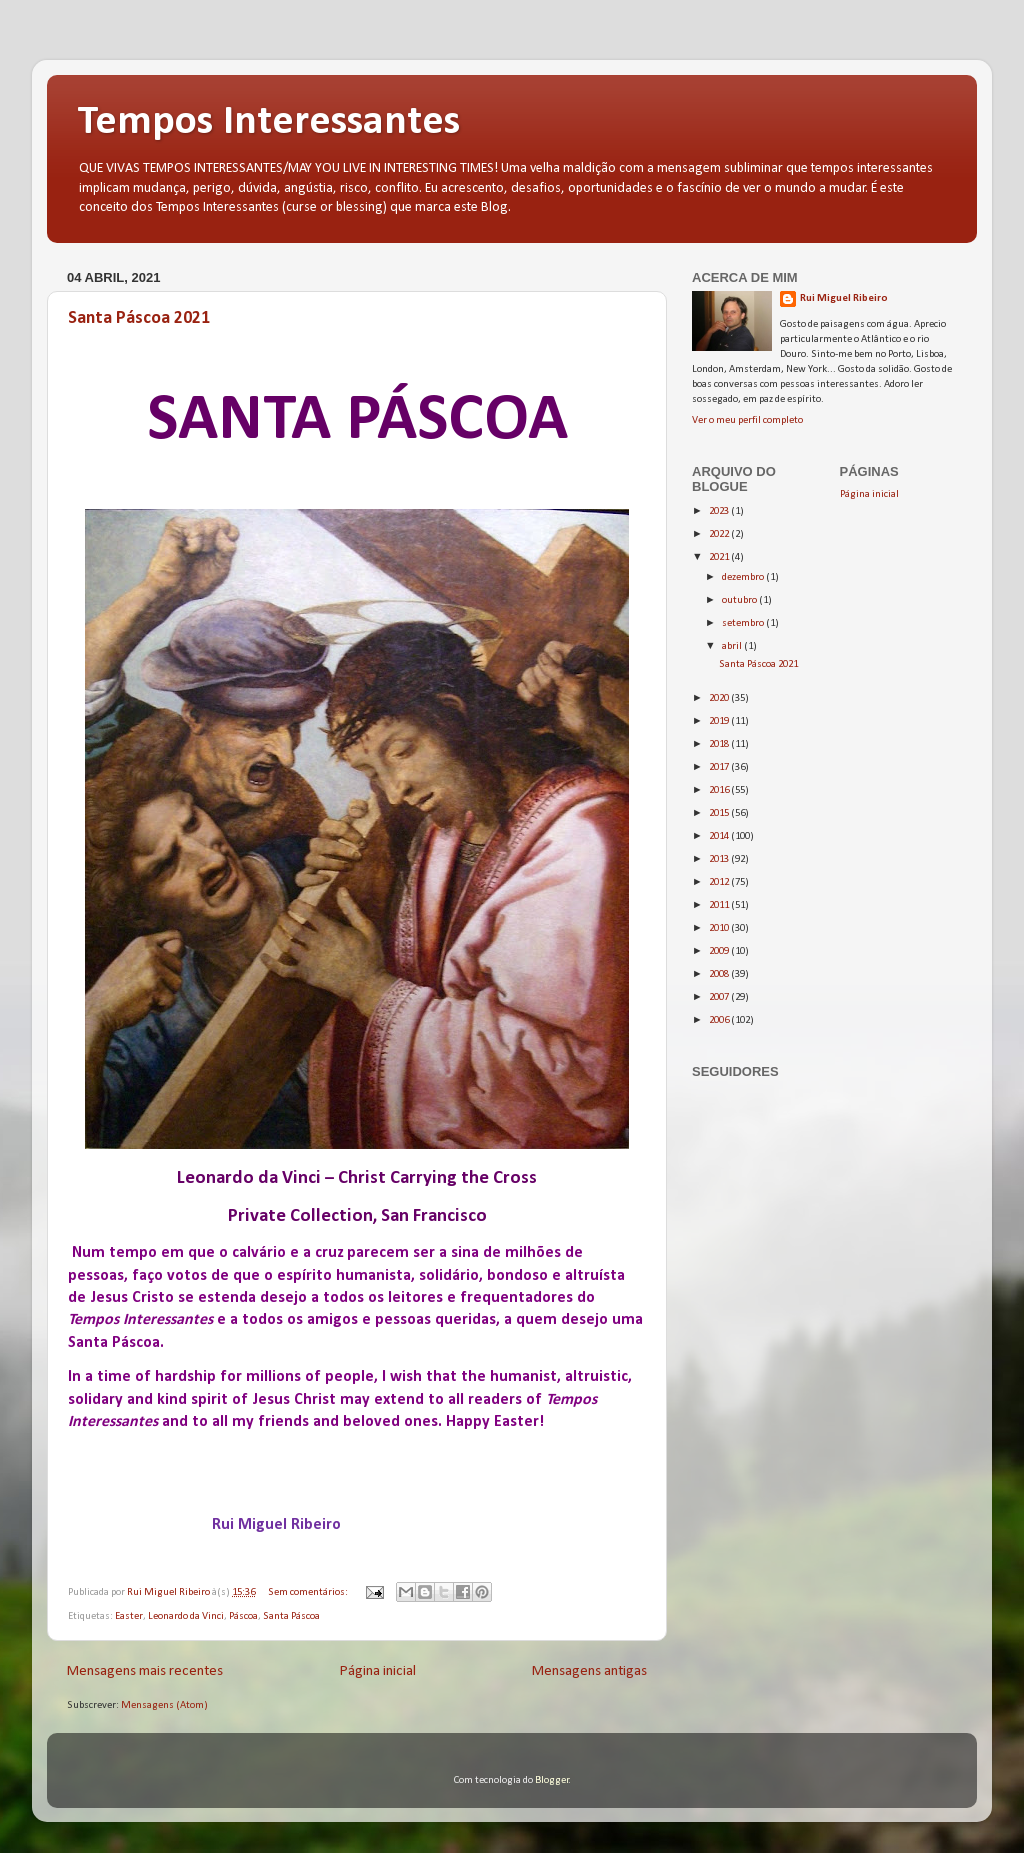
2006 (720, 1020)
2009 (720, 951)
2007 (720, 997)
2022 (720, 534)
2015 (720, 813)
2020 (720, 698)
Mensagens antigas (589, 1671)
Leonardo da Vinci (186, 1616)
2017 (720, 767)
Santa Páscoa (291, 1616)
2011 (720, 905)
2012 (720, 882)
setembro (744, 623)
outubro (740, 600)
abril (733, 646)
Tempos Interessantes (268, 122)
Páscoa (243, 1616)
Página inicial (378, 1671)
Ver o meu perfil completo (747, 420)
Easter (129, 1616)
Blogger (552, 1780)
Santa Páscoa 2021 (139, 318)
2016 (720, 790)
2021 (720, 557)
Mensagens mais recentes (145, 1671)
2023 (720, 511)
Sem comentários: (309, 1592)
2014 (720, 836)
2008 (720, 974)
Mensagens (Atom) (164, 1705)
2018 (720, 744)
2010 (720, 928)
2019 (720, 721)
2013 (720, 859)
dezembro (744, 577)
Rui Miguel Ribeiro (844, 298)
